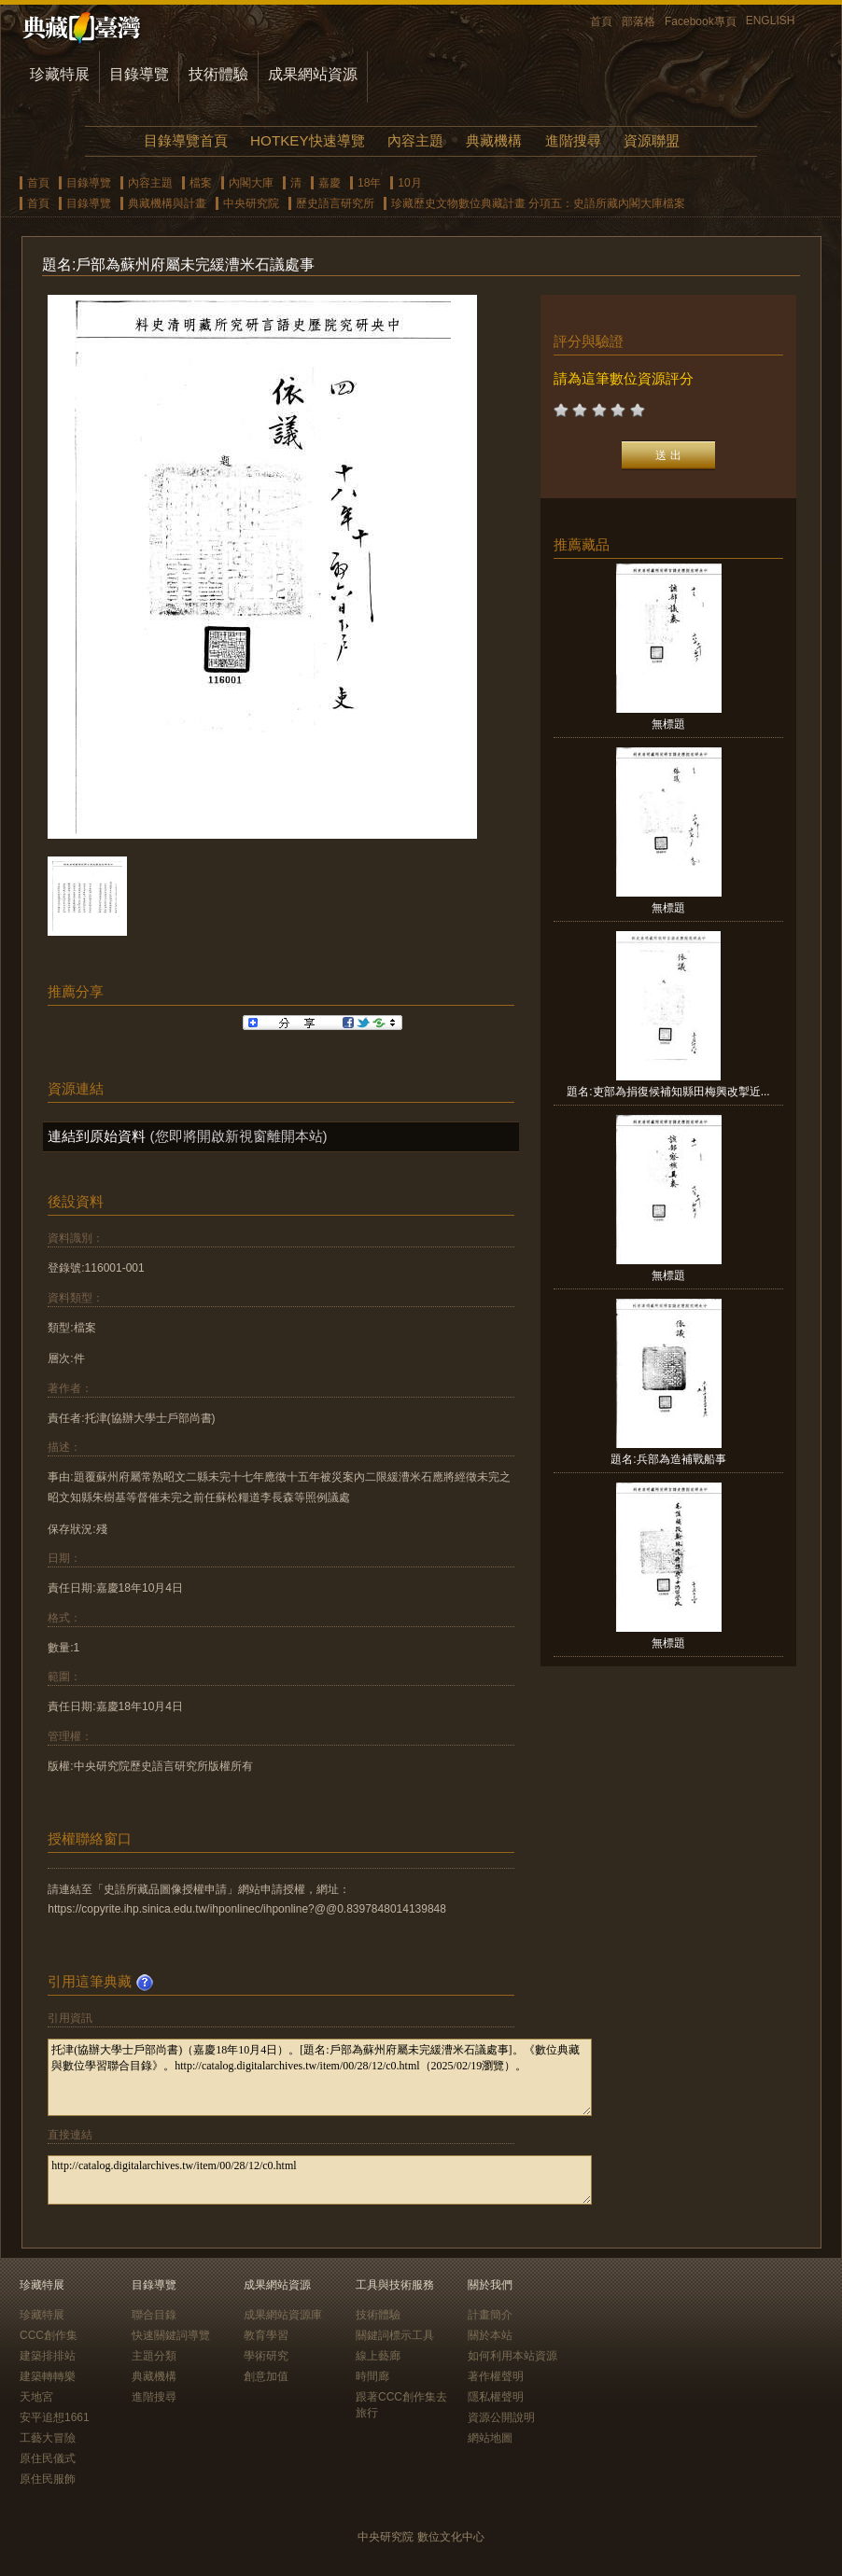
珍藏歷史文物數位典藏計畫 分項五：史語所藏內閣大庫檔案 (538, 203)
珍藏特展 (60, 74)
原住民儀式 (48, 2458)
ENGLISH (770, 20)
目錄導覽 (139, 74)
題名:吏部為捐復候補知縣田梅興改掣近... (668, 1091)
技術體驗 (218, 74)
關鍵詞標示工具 (395, 2335)
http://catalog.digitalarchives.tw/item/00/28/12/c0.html (320, 2180)
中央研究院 (251, 203)
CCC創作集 (48, 2335)
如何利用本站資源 (512, 2355)
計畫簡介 (490, 2314)
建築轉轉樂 (48, 2376)
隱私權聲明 (496, 2396)
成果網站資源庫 (283, 2314)
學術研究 (266, 2355)
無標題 (668, 724)
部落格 (638, 21)
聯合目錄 (154, 2314)
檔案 (200, 182)
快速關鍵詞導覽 (171, 2335)
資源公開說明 (501, 2417)
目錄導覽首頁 (186, 140)
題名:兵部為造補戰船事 (667, 1459)
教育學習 (266, 2335)
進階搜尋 (573, 140)
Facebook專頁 (701, 21)
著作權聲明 (496, 2376)
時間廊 (372, 2376)
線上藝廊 (378, 2355)
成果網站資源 (313, 74)
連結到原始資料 (97, 1136)
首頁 (601, 21)
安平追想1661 (55, 2417)
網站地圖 (490, 2437)
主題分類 (154, 2355)
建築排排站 (48, 2355)
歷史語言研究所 (335, 203)
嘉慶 (329, 182)
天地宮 (36, 2396)
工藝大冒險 (48, 2437)
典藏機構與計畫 (167, 203)
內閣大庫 (251, 182)
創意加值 (266, 2376)
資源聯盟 (652, 140)
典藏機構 (494, 140)
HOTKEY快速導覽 (307, 140)
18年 (369, 182)
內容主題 (415, 140)
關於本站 (490, 2335)
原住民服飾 (48, 2478)
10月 (409, 182)
